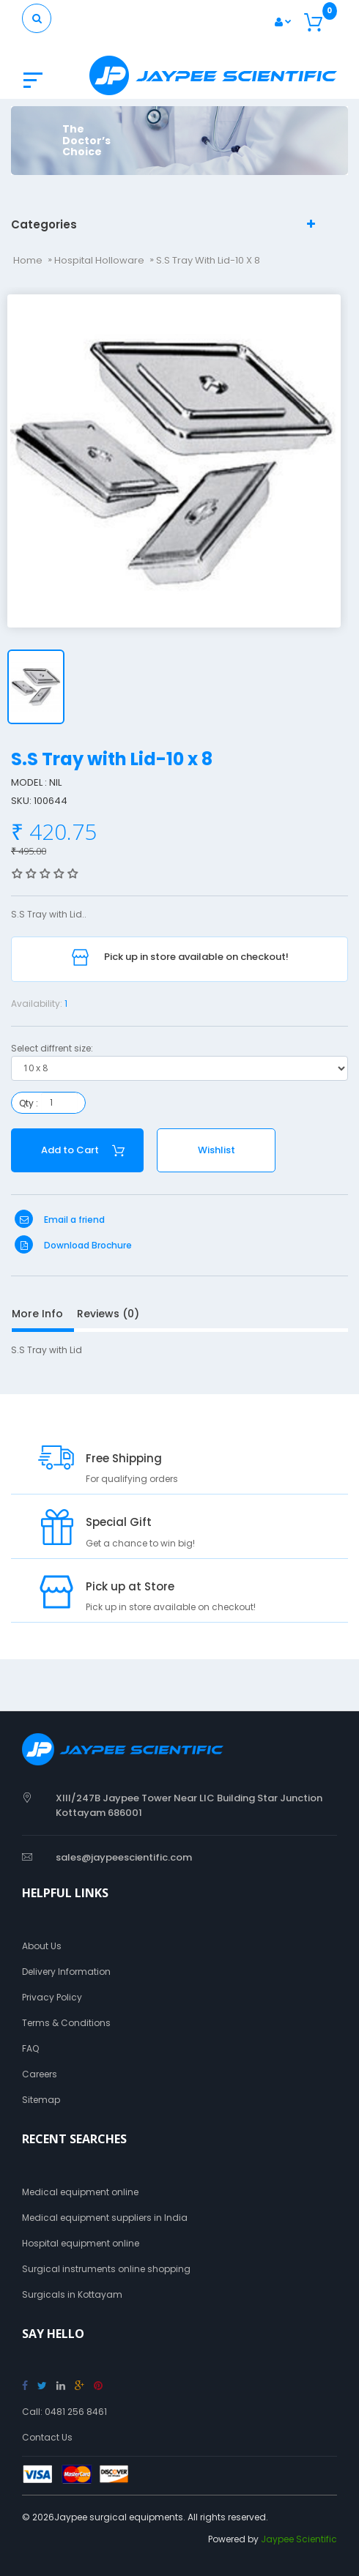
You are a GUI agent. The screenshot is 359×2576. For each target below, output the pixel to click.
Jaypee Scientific (299, 2539)
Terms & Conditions (66, 2023)
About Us (42, 1946)
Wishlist (216, 1150)
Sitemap (41, 2099)
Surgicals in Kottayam (72, 2294)
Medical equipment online (80, 2192)
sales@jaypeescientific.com (124, 1857)
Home (27, 260)
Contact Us (47, 2437)
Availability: (36, 1003)
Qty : (28, 1103)
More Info (37, 1313)
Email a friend (60, 1219)
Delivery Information (66, 1971)
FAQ (30, 2048)
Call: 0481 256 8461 (64, 2411)
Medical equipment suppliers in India (105, 2217)
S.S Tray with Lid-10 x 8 (208, 260)
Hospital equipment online (80, 2243)
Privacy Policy (52, 1997)
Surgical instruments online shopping (106, 2269)
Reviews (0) (108, 1313)
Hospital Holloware (99, 260)
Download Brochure (73, 1245)
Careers (39, 2074)
